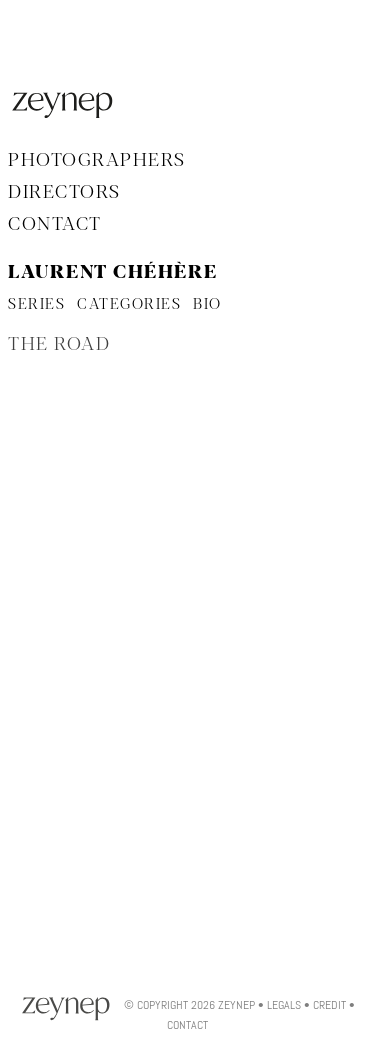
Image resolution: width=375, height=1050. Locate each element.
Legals (284, 1005)
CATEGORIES (129, 305)
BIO (207, 305)
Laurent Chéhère (113, 273)
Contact (55, 225)
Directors (64, 193)
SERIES (36, 305)
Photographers (97, 161)
